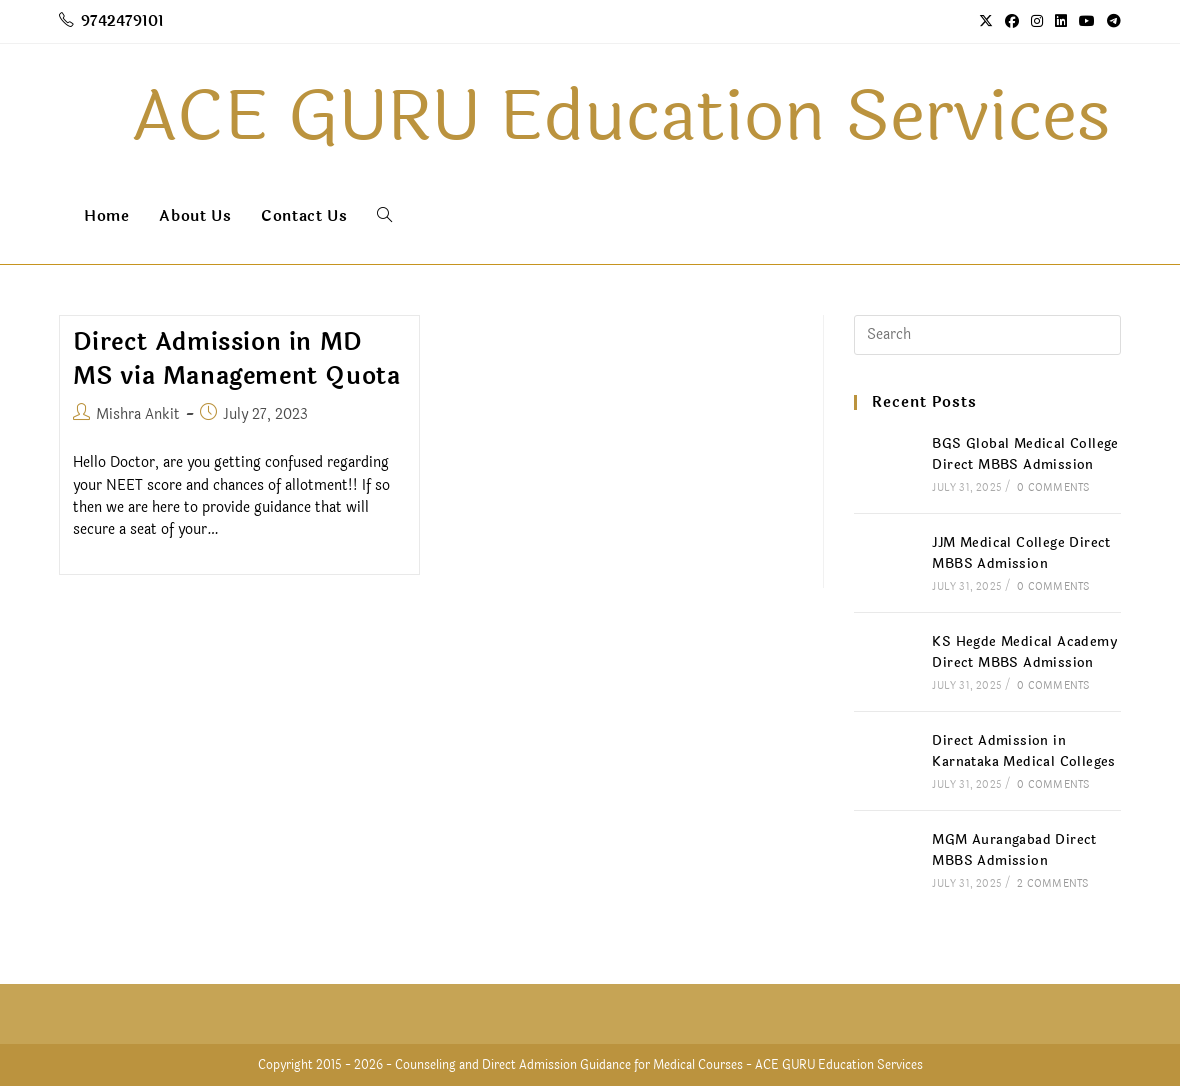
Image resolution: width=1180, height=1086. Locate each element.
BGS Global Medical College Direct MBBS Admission (1025, 454)
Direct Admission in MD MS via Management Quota (237, 359)
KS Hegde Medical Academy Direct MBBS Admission (1024, 652)
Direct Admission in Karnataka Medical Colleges (1023, 751)
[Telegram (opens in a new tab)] (1111, 22)
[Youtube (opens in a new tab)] (1087, 22)
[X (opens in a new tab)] (986, 22)
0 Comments (1053, 488)
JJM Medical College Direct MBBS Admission (1021, 553)
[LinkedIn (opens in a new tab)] (1061, 22)
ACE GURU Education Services (839, 1065)
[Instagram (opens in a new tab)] (1037, 22)
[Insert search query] (987, 335)
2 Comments (1052, 884)
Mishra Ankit (138, 414)
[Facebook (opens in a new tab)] (1012, 22)
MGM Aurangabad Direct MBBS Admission (1014, 850)
